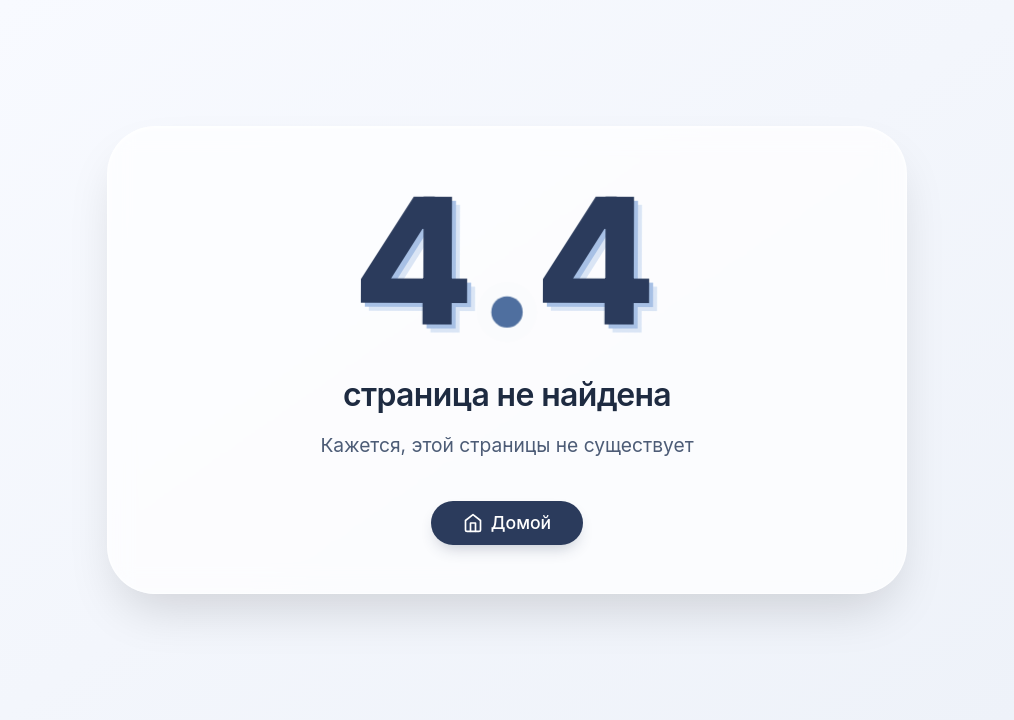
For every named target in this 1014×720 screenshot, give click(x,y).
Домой (507, 522)
